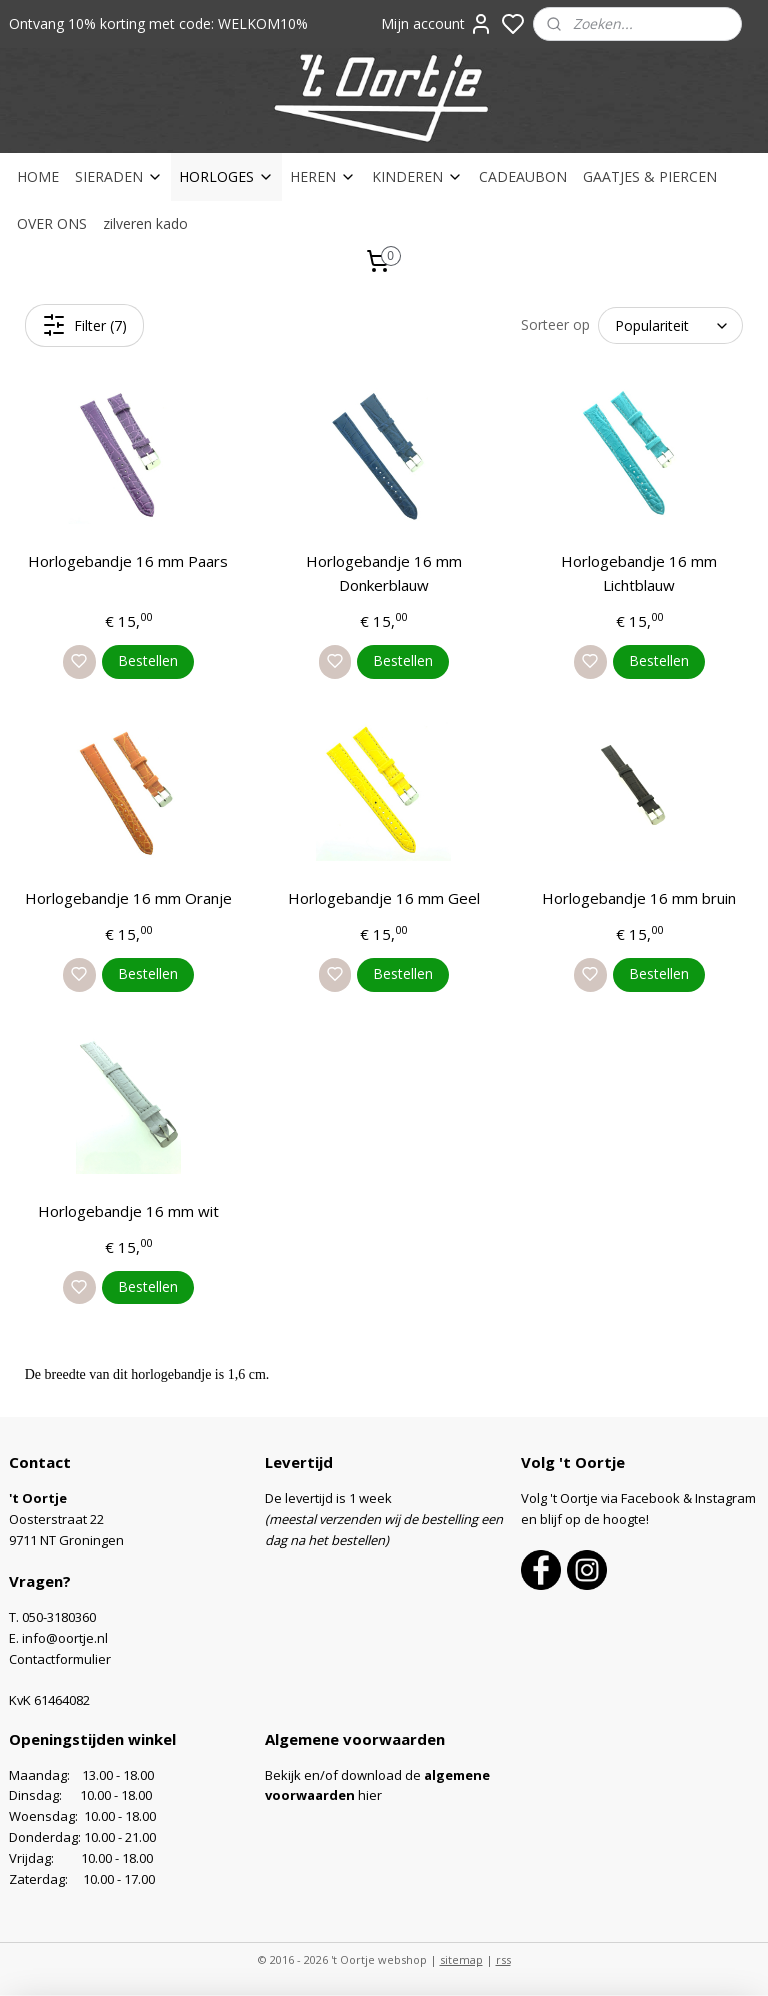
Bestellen (148, 660)
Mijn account (437, 24)
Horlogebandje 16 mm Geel (384, 897)
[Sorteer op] (670, 325)
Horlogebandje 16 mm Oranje (128, 897)
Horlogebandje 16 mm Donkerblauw (384, 573)
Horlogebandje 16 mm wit (128, 1210)
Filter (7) (84, 325)
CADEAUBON (523, 176)
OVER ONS (52, 223)
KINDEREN (417, 176)
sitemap (461, 1959)
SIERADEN (119, 176)
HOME (38, 176)
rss (503, 1959)
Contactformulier (60, 1659)
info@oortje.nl (65, 1638)
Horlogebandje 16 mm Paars (128, 561)
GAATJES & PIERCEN (650, 176)
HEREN (323, 176)
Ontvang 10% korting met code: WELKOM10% (158, 23)
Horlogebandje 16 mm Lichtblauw (639, 573)
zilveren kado (145, 223)
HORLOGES (226, 176)
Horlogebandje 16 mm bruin (639, 897)
